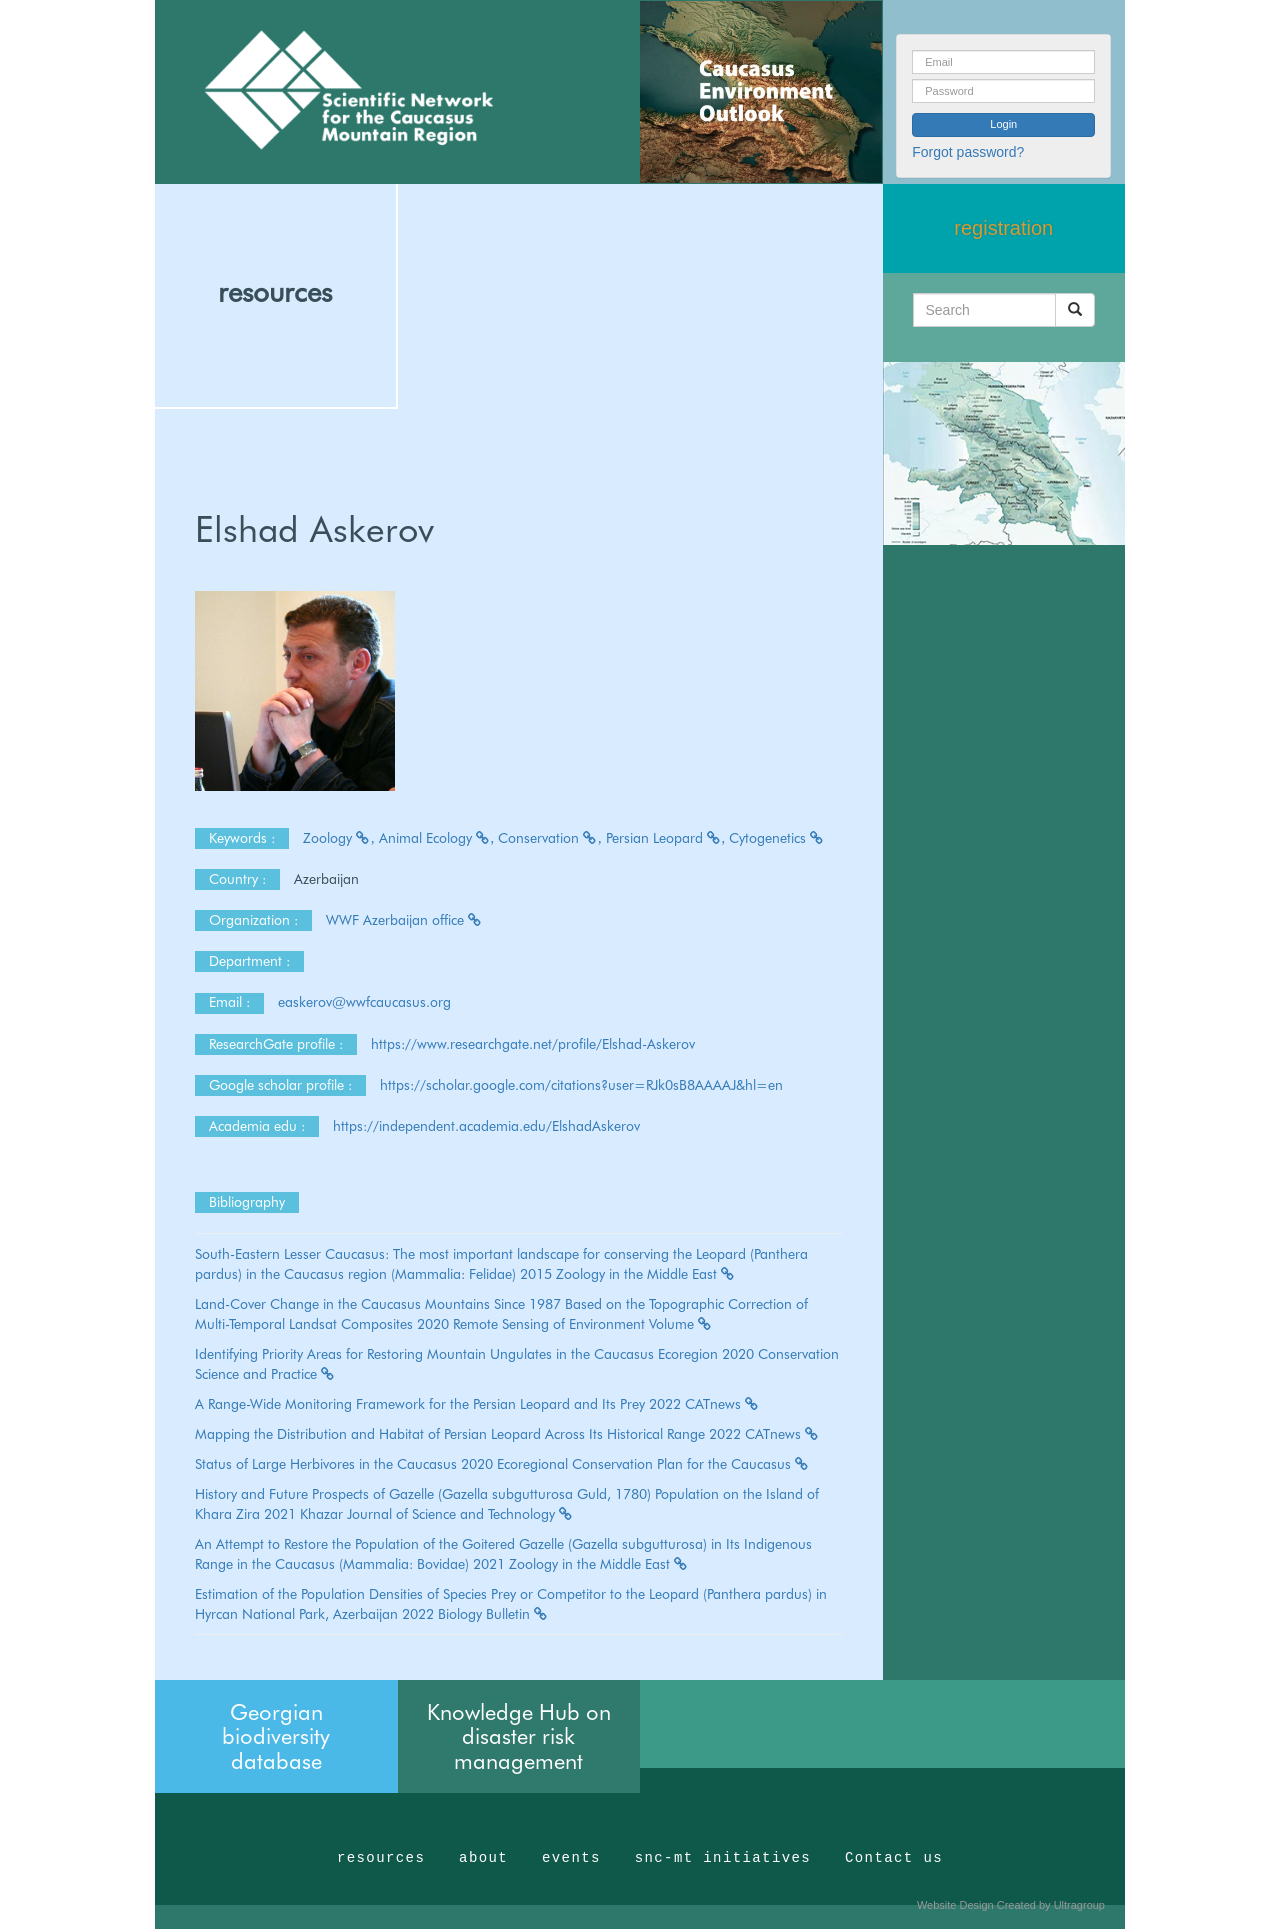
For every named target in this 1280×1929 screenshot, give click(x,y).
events (571, 1858)
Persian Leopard (666, 838)
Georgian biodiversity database (276, 1736)
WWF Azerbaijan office (404, 920)
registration (1003, 228)
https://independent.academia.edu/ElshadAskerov (486, 1126)
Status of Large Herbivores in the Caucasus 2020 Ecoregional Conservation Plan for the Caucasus (502, 1464)
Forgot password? (968, 152)
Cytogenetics (777, 838)
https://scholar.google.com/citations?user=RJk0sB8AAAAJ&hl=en (581, 1085)
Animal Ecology (437, 838)
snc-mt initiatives (723, 1858)
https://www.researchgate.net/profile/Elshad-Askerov (533, 1044)
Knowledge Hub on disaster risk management (519, 1736)
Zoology (339, 838)
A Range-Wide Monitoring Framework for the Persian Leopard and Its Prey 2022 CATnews (477, 1404)
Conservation (550, 838)
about (483, 1858)
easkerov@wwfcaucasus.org (366, 1002)
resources (275, 292)
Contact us (894, 1858)
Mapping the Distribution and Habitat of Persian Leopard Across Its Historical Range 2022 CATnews (507, 1434)
